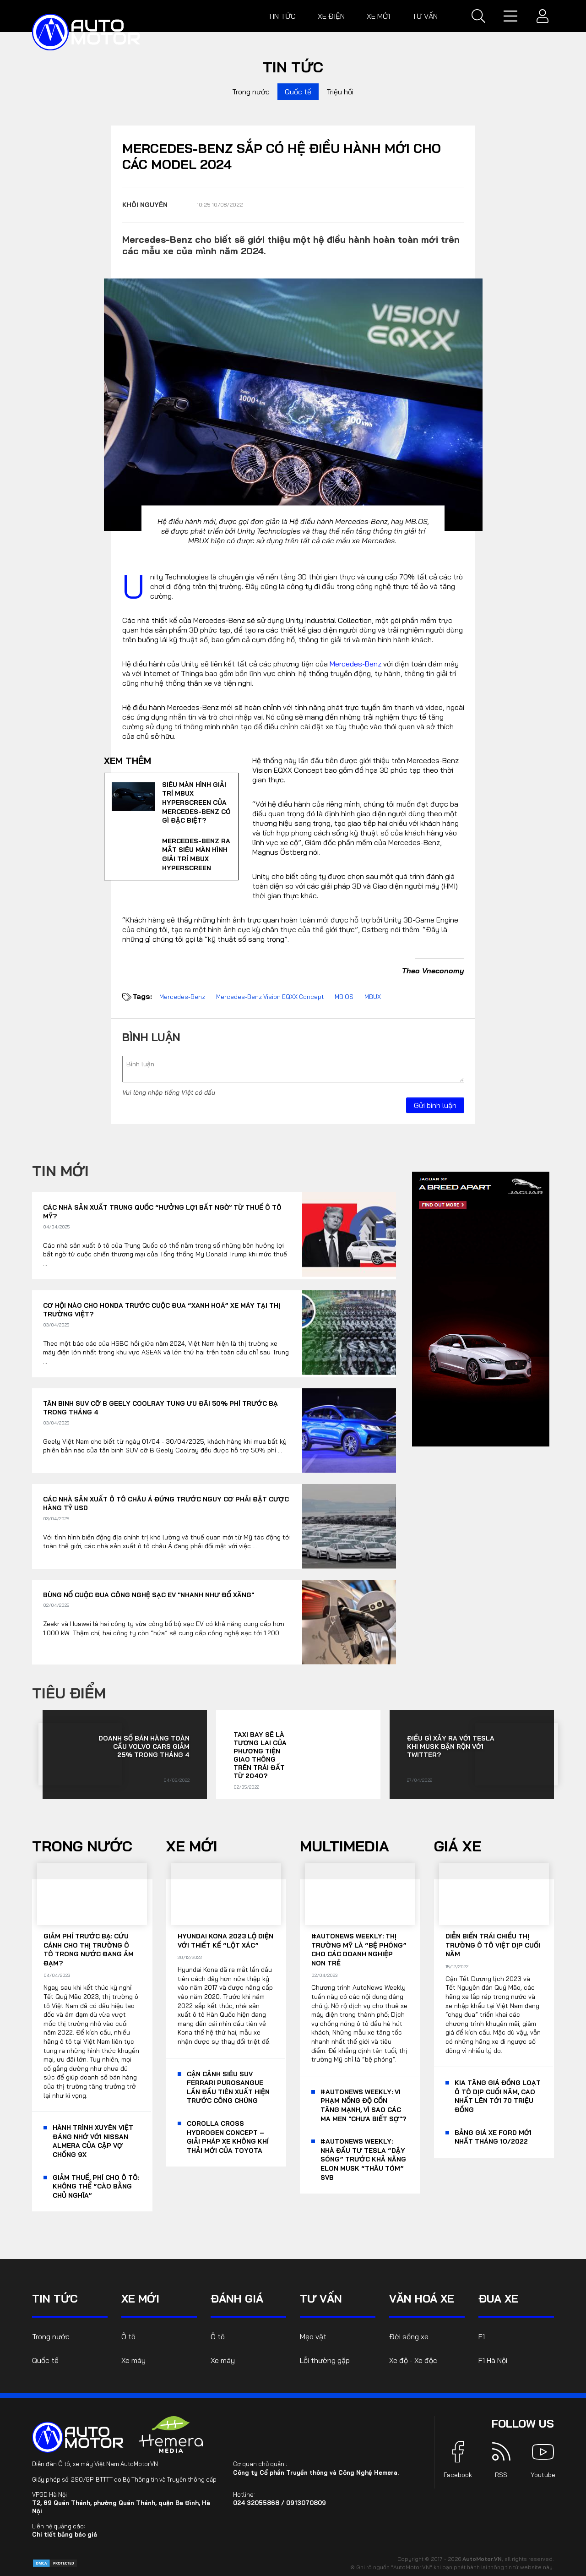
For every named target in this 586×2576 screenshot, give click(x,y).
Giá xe (457, 1846)
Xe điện (331, 16)
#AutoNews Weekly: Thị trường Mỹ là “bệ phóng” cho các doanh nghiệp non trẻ (359, 1949)
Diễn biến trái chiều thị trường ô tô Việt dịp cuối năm (492, 1945)
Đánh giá (237, 2298)
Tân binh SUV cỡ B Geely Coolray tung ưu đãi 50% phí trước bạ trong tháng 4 (160, 1408)
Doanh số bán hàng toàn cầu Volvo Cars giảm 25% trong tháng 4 (144, 1746)
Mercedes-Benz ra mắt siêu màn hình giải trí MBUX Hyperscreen (196, 854)
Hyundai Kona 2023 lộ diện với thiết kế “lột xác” (225, 1940)
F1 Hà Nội (492, 2360)
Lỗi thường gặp (325, 2360)
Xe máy (133, 2360)
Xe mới (378, 16)
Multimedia (344, 1846)
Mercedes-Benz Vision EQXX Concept (270, 996)
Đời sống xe (409, 2336)
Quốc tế (298, 91)
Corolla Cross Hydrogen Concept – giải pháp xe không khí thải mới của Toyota (228, 2137)
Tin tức (282, 16)
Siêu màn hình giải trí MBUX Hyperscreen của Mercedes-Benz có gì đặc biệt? (196, 802)
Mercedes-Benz (355, 663)
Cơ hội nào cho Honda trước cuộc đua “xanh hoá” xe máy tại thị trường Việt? (161, 1310)
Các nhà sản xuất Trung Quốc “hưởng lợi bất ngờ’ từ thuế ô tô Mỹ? (162, 1212)
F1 (481, 2336)
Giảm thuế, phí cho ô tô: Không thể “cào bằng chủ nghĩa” (96, 2186)
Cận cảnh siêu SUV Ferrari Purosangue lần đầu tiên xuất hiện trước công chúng (228, 2087)
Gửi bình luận (435, 1105)
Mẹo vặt (313, 2336)
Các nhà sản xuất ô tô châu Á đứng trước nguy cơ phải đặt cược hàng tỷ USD (166, 1503)
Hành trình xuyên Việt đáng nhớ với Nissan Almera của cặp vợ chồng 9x (93, 2141)
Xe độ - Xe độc (413, 2360)
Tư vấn (425, 16)
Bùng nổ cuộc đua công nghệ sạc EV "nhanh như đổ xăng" (148, 1595)
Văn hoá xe (421, 2298)
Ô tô (128, 2336)
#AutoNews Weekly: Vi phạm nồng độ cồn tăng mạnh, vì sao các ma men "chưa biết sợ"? (363, 2105)
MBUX (372, 996)
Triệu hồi (339, 91)
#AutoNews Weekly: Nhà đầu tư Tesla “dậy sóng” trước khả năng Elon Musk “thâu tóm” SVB (363, 2159)
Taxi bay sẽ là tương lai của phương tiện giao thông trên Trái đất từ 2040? (260, 1755)
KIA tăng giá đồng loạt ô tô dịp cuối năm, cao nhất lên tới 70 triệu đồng (498, 2096)
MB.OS (344, 996)
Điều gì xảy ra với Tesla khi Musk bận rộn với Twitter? (450, 1746)
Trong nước (251, 91)
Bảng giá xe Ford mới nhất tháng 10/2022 (493, 2137)
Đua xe (498, 2298)
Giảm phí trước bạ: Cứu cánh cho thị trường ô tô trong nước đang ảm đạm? (88, 1949)
